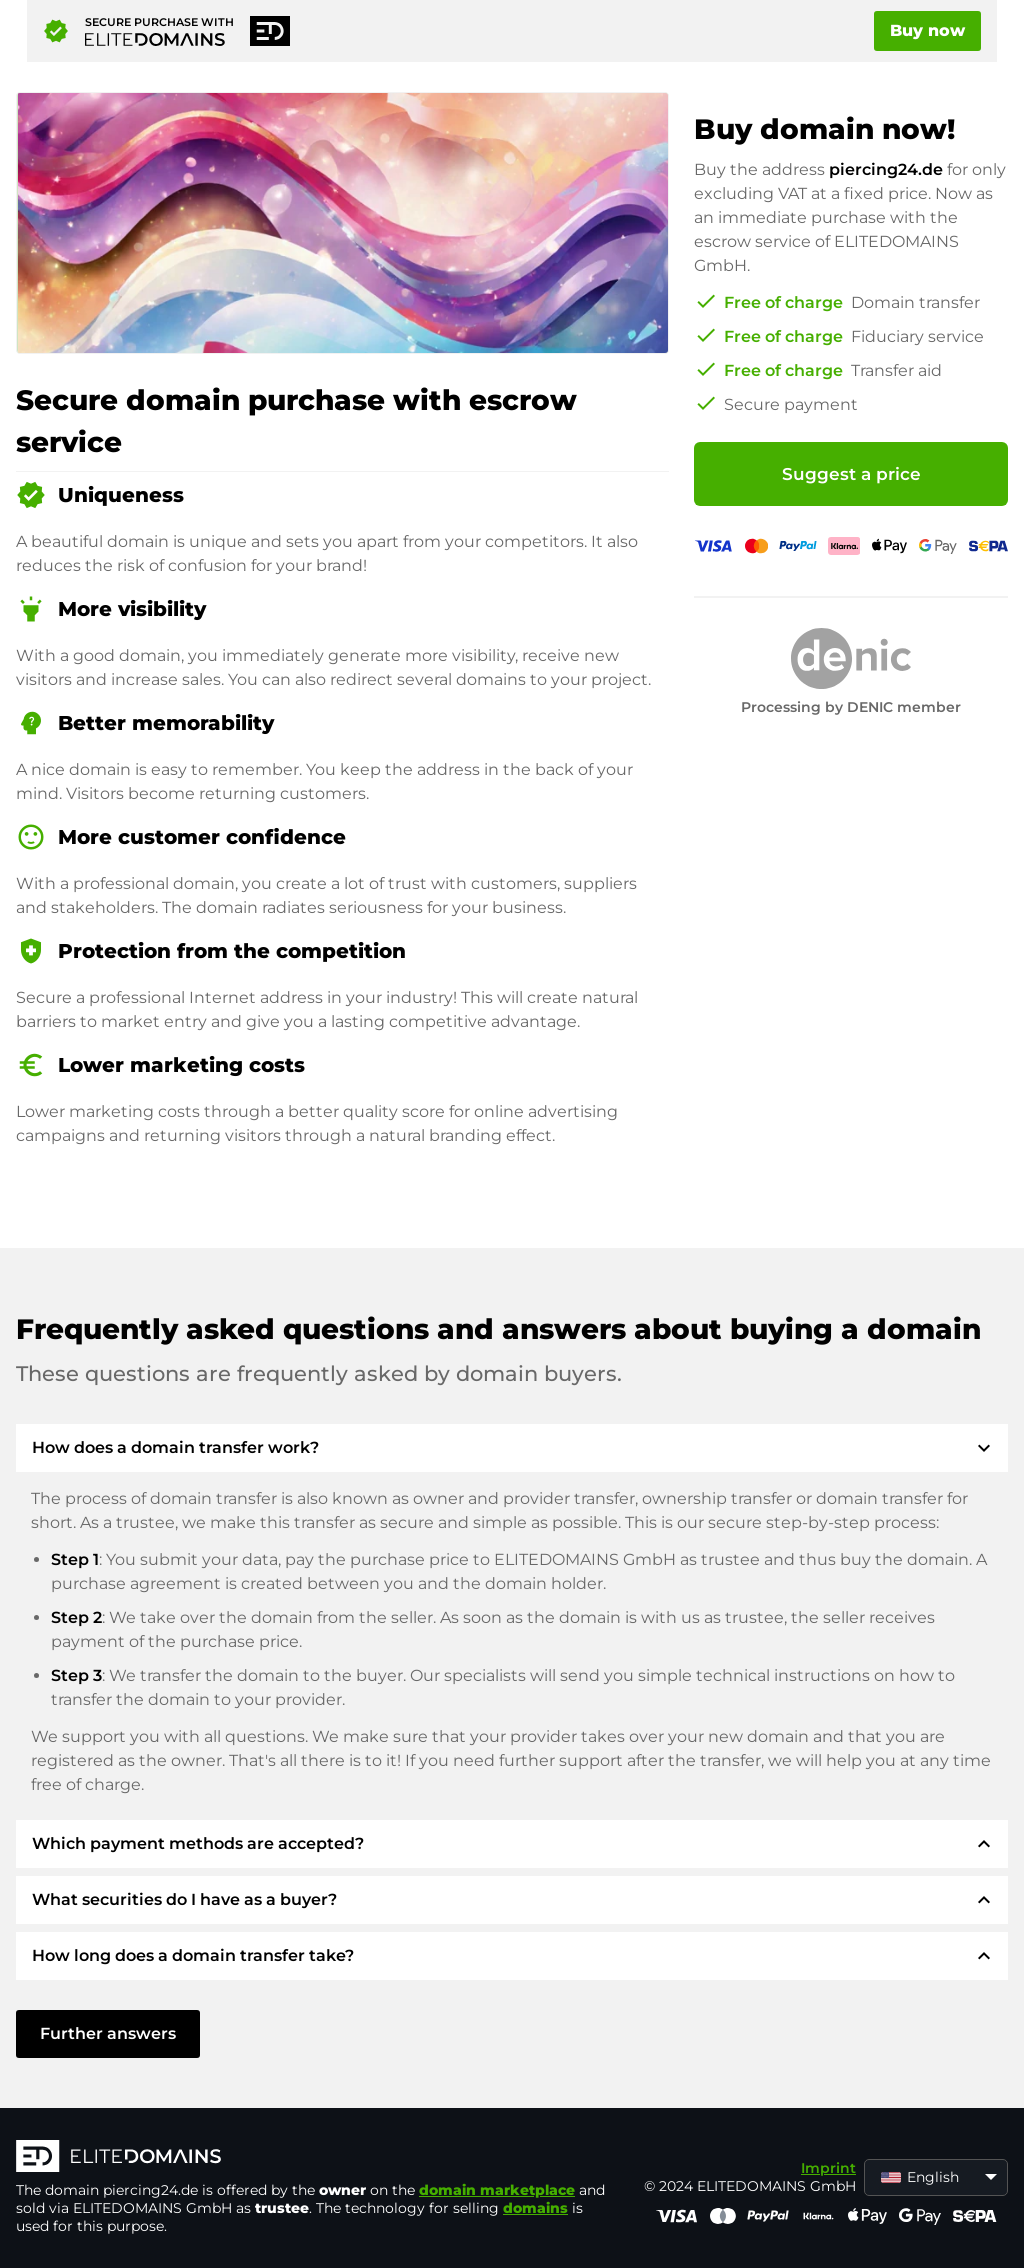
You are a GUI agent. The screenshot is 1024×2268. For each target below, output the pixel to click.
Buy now (927, 30)
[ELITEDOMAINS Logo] (316, 2158)
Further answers (108, 2033)
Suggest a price (851, 474)
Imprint (828, 2168)
